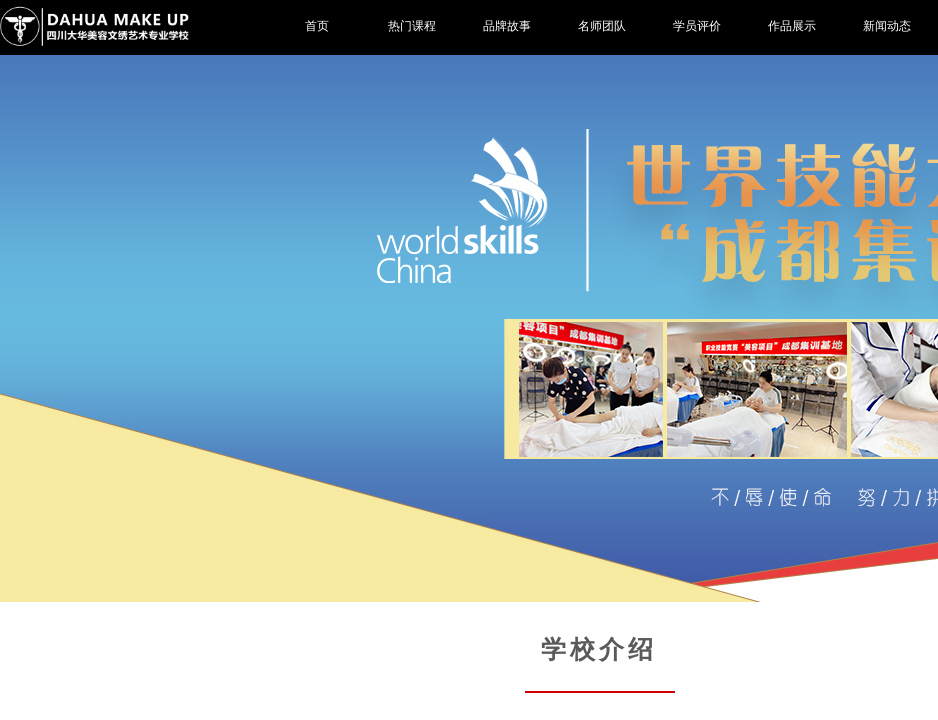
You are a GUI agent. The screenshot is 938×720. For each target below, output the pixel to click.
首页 (317, 26)
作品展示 (792, 26)
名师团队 (602, 26)
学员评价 (697, 26)
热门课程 (412, 26)
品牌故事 (507, 26)
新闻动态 (887, 26)
